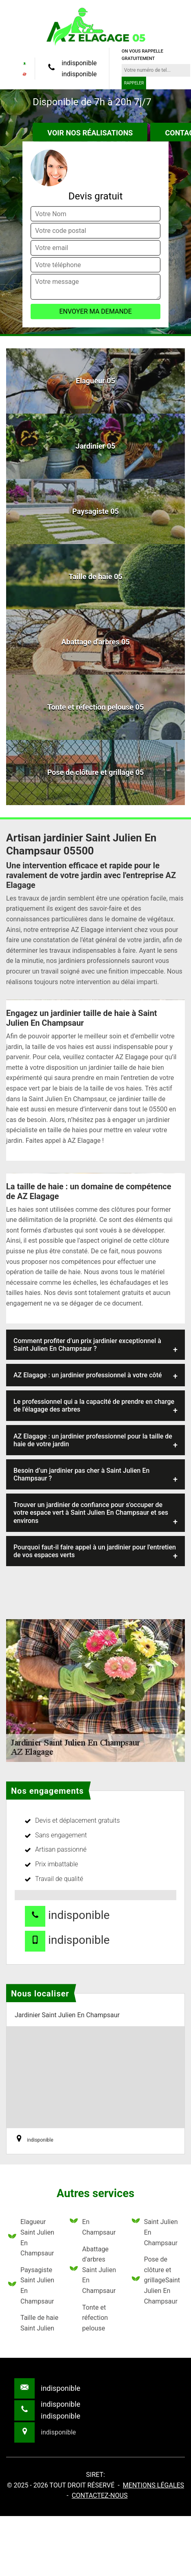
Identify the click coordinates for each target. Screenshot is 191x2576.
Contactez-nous (100, 2495)
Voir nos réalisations (90, 132)
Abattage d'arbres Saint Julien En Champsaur (93, 2270)
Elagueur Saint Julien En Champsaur (31, 2237)
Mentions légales (153, 2485)
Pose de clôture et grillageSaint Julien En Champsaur (156, 2280)
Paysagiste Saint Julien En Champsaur (31, 2285)
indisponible (79, 63)
